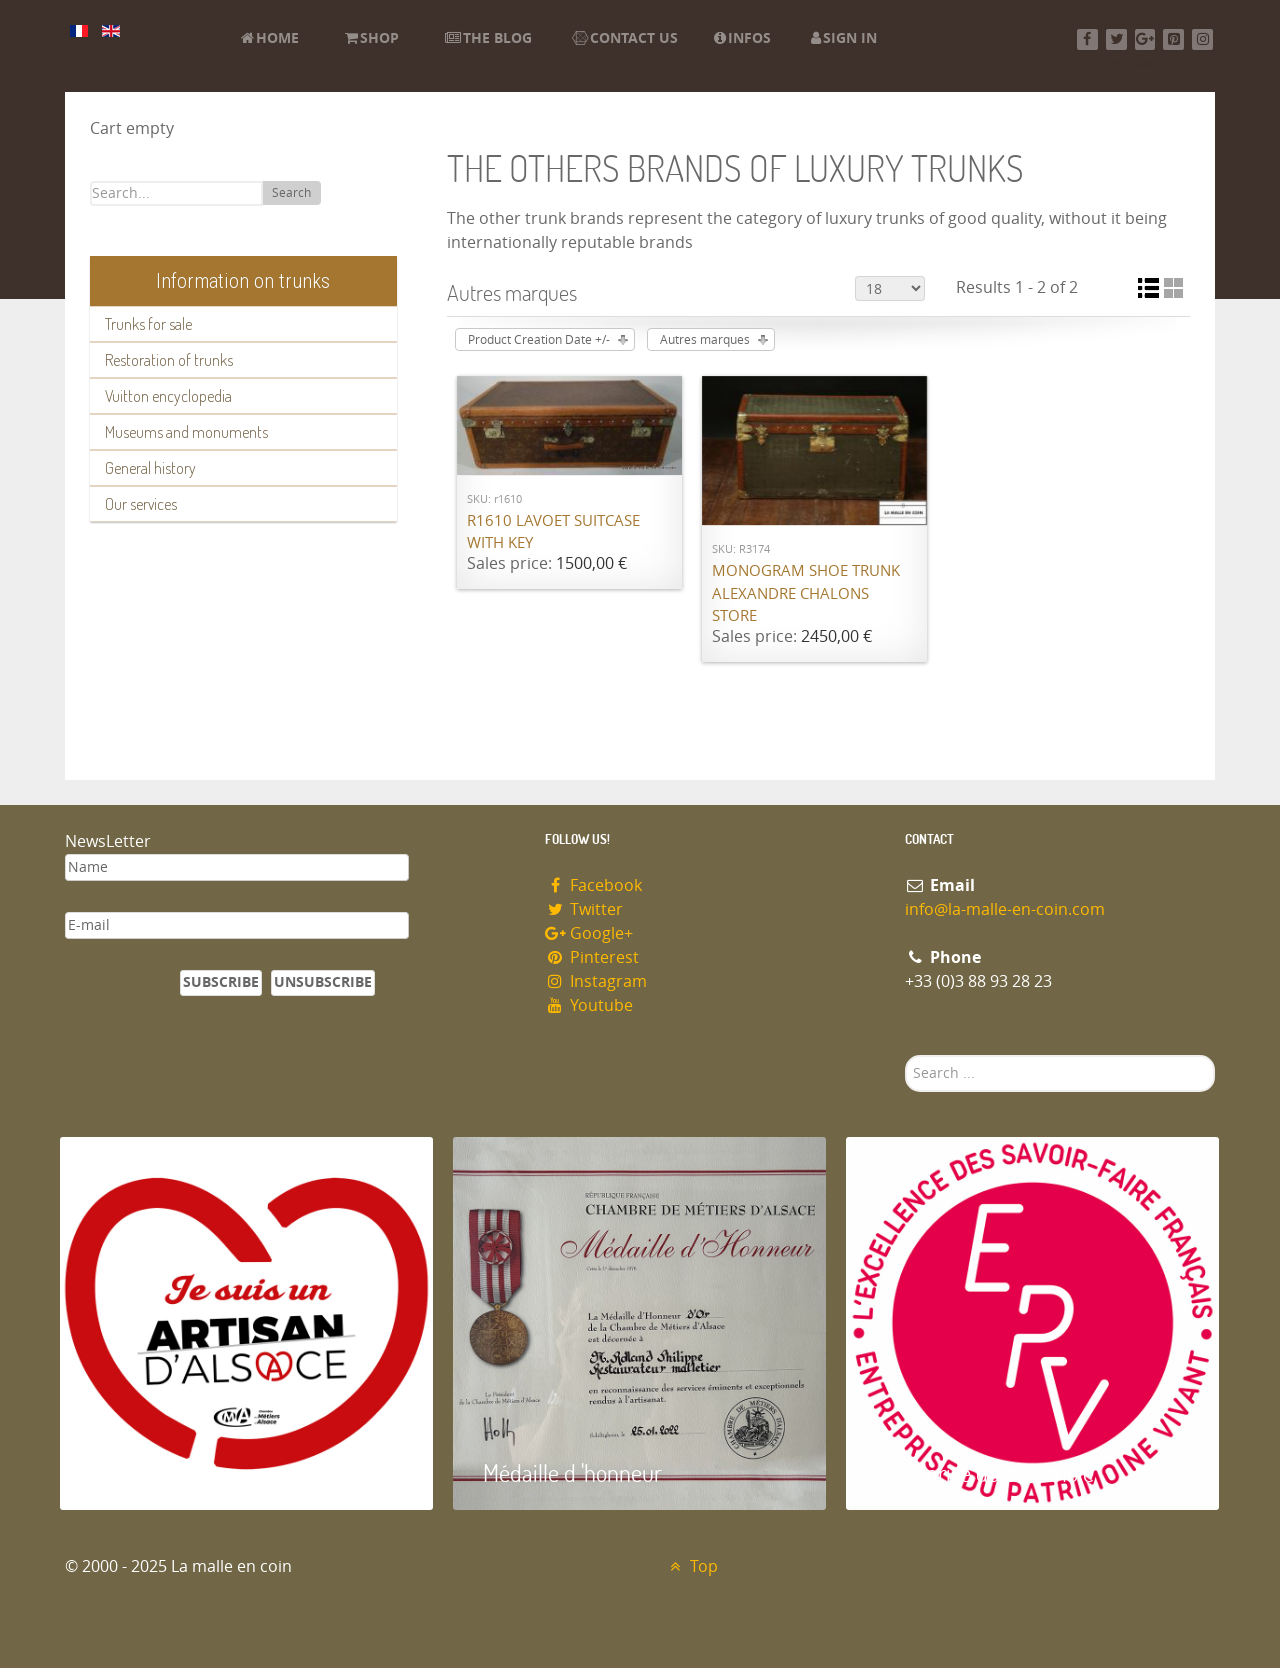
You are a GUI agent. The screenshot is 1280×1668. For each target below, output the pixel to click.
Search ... (905, 1055)
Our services (141, 504)
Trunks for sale (148, 324)
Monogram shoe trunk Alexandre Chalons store (806, 593)
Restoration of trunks (169, 360)
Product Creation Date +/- (539, 340)
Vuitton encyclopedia (168, 396)
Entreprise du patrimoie (985, 1472)
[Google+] (1145, 39)
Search (291, 193)
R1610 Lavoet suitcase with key (553, 532)
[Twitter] (1116, 39)
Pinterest (592, 957)
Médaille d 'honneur (572, 1472)
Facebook (593, 885)
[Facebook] (1087, 39)
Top (691, 1566)
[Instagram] (1202, 39)
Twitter (584, 909)
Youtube (589, 1005)
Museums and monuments (186, 432)
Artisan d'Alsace (161, 1472)
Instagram (596, 981)
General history (150, 468)
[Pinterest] (1173, 39)
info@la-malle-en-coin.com (1005, 909)
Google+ (589, 933)
